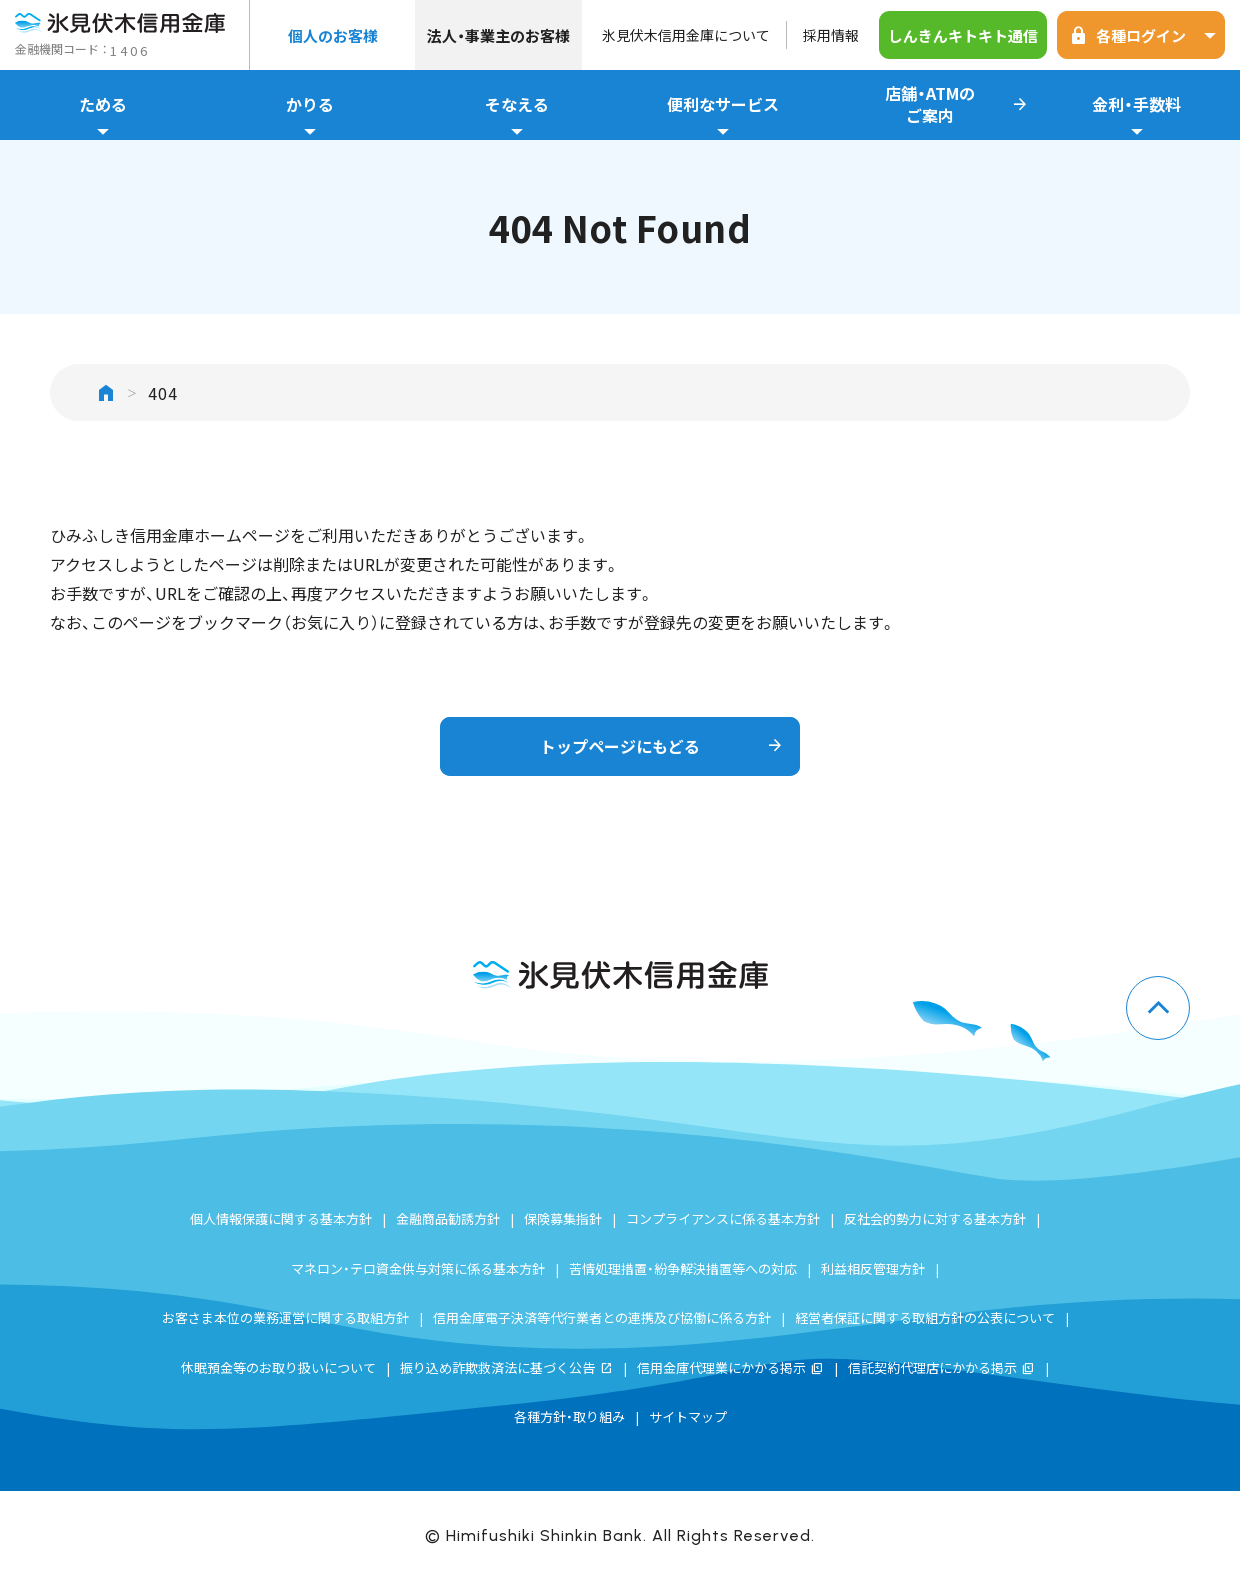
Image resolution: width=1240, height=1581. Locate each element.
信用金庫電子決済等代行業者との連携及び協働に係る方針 (602, 1317)
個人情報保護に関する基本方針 (281, 1218)
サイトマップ (688, 1416)
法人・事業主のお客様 (498, 35)
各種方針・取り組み (569, 1416)
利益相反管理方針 (873, 1268)
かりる (310, 116)
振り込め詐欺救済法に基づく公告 (506, 1367)
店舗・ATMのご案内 (957, 105)
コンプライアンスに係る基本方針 (723, 1218)
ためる (103, 116)
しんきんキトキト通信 (963, 35)
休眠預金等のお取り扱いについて (278, 1367)
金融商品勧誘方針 (448, 1218)
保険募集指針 (563, 1218)
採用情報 (831, 35)
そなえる (516, 116)
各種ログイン (1146, 35)
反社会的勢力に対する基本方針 (935, 1218)
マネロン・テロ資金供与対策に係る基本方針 (418, 1268)
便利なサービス (723, 116)
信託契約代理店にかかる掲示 (941, 1367)
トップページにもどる (662, 746)
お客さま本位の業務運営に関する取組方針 (285, 1317)
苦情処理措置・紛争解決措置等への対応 (683, 1268)
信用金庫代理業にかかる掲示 (730, 1367)
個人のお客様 (333, 35)
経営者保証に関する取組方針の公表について (925, 1317)
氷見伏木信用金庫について (686, 35)
